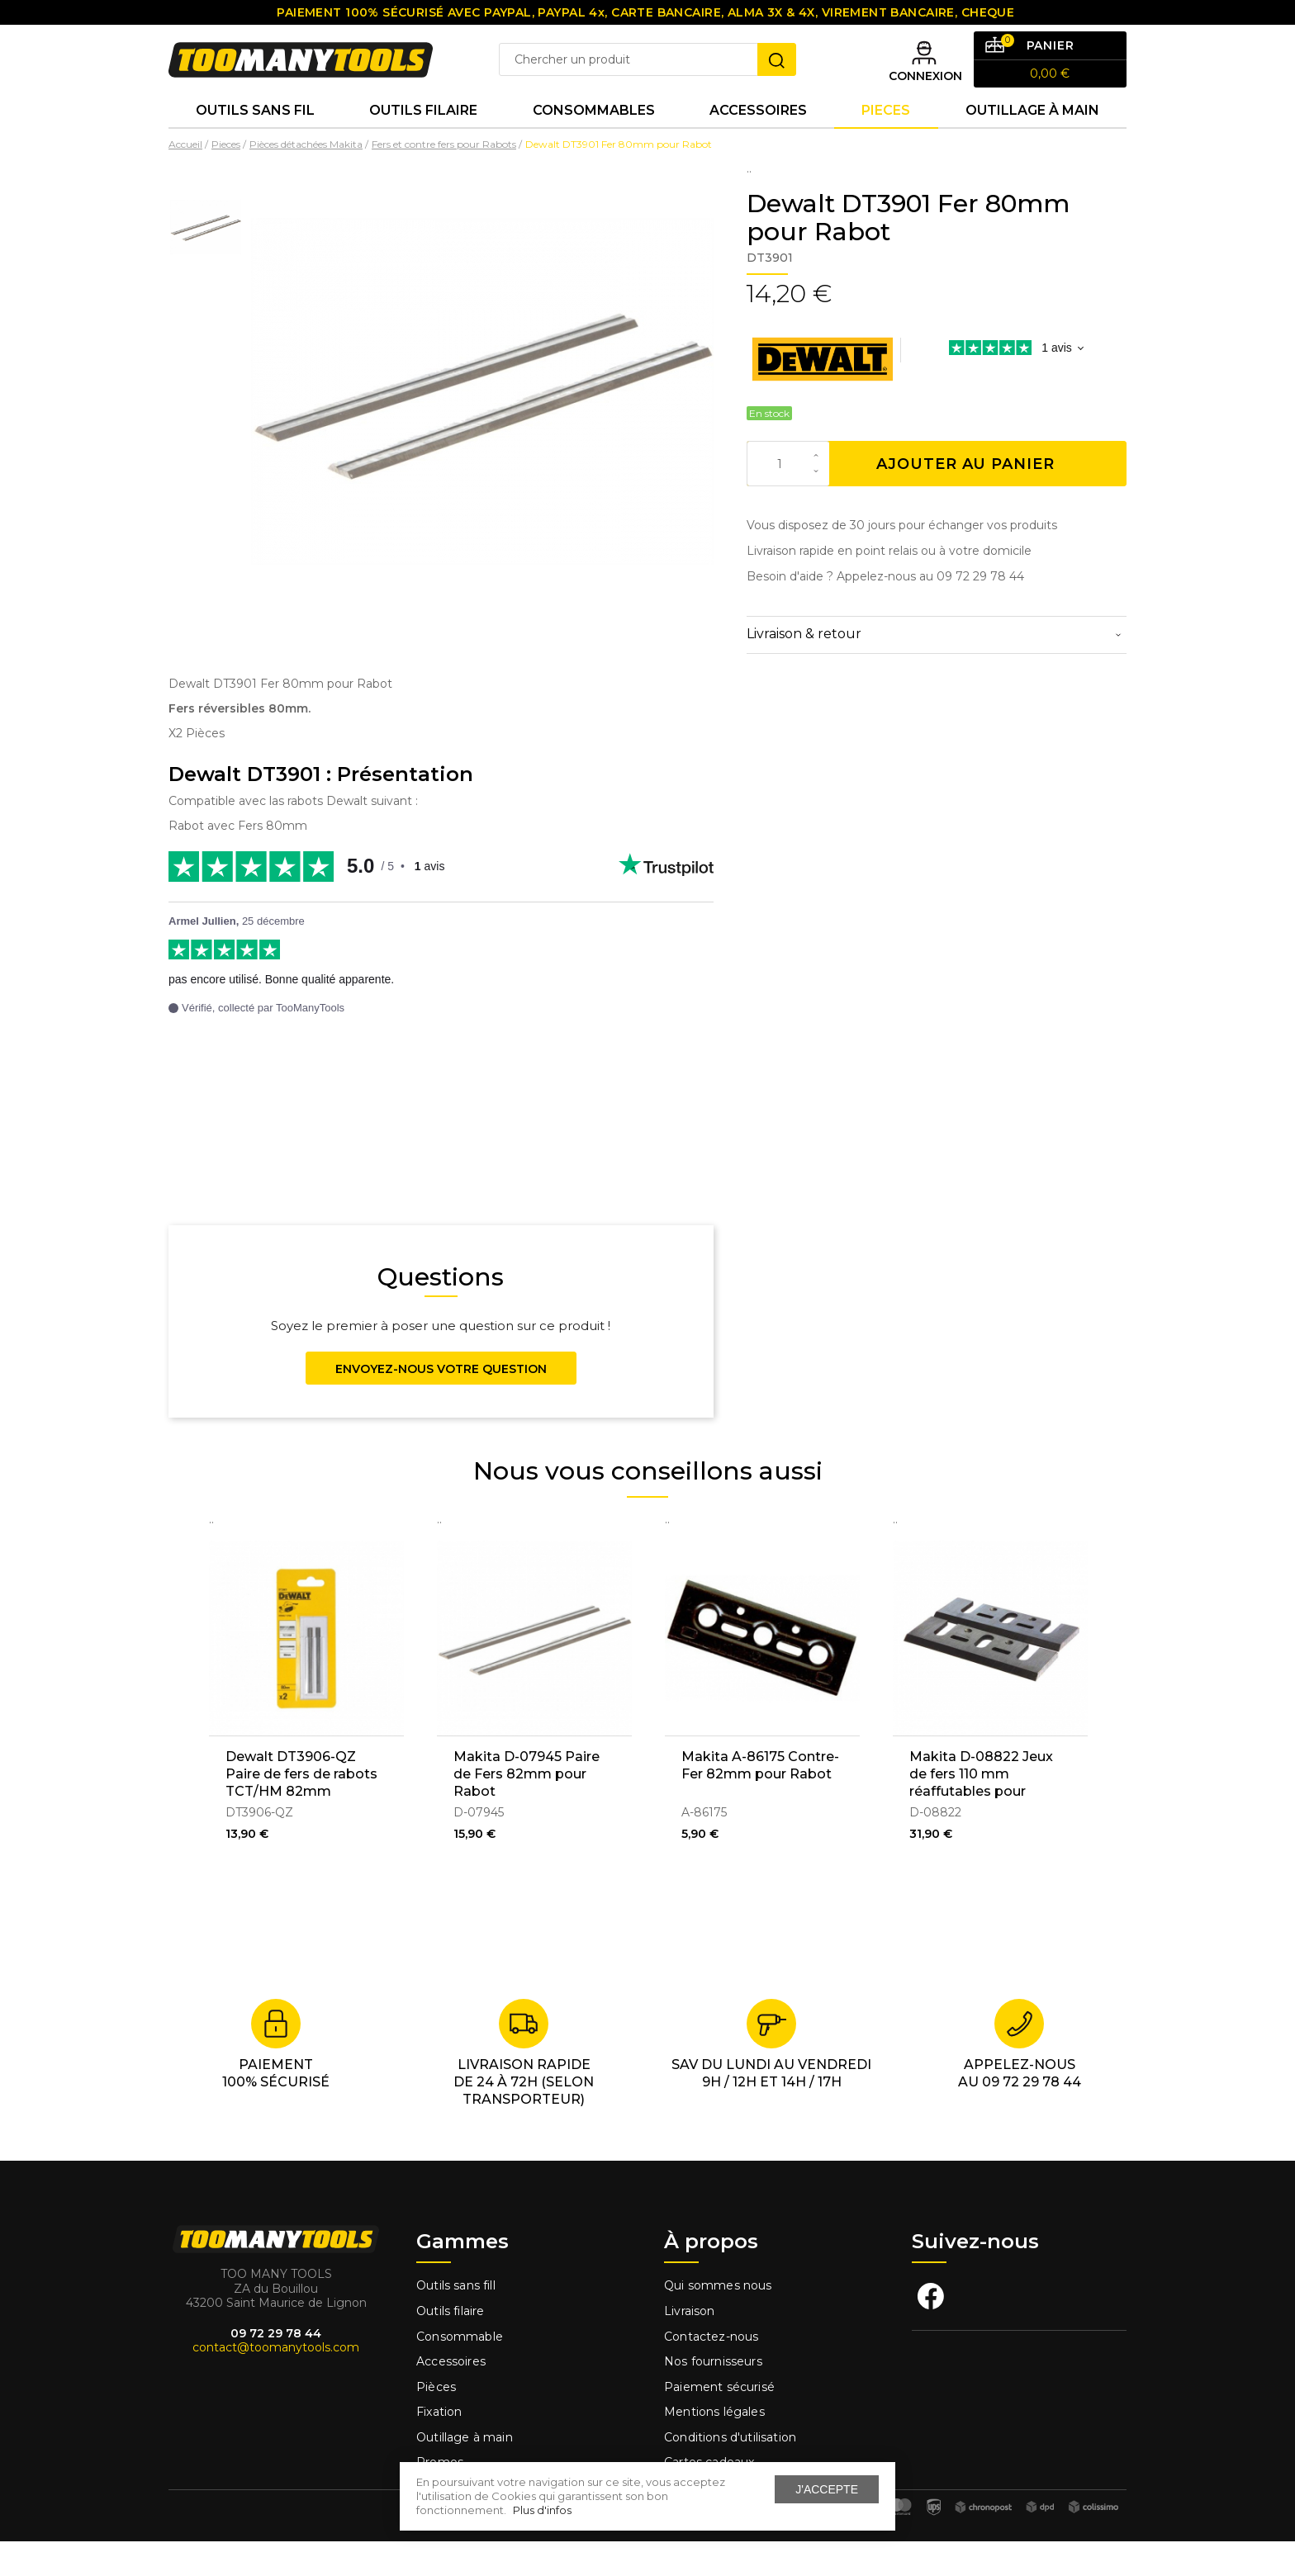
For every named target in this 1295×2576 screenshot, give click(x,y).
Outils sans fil (255, 140)
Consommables (594, 140)
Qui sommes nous (718, 2320)
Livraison (689, 2345)
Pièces (436, 2421)
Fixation (439, 2446)
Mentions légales (716, 2446)
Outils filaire (450, 2345)
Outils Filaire (423, 140)
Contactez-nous (711, 2370)
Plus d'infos (542, 2510)
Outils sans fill (456, 2320)
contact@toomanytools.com (275, 2382)
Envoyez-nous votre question (441, 1403)
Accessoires (758, 140)
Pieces (885, 140)
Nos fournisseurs (713, 2396)
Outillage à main (1032, 140)
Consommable (459, 2370)
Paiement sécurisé (719, 2421)
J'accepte (826, 2489)
